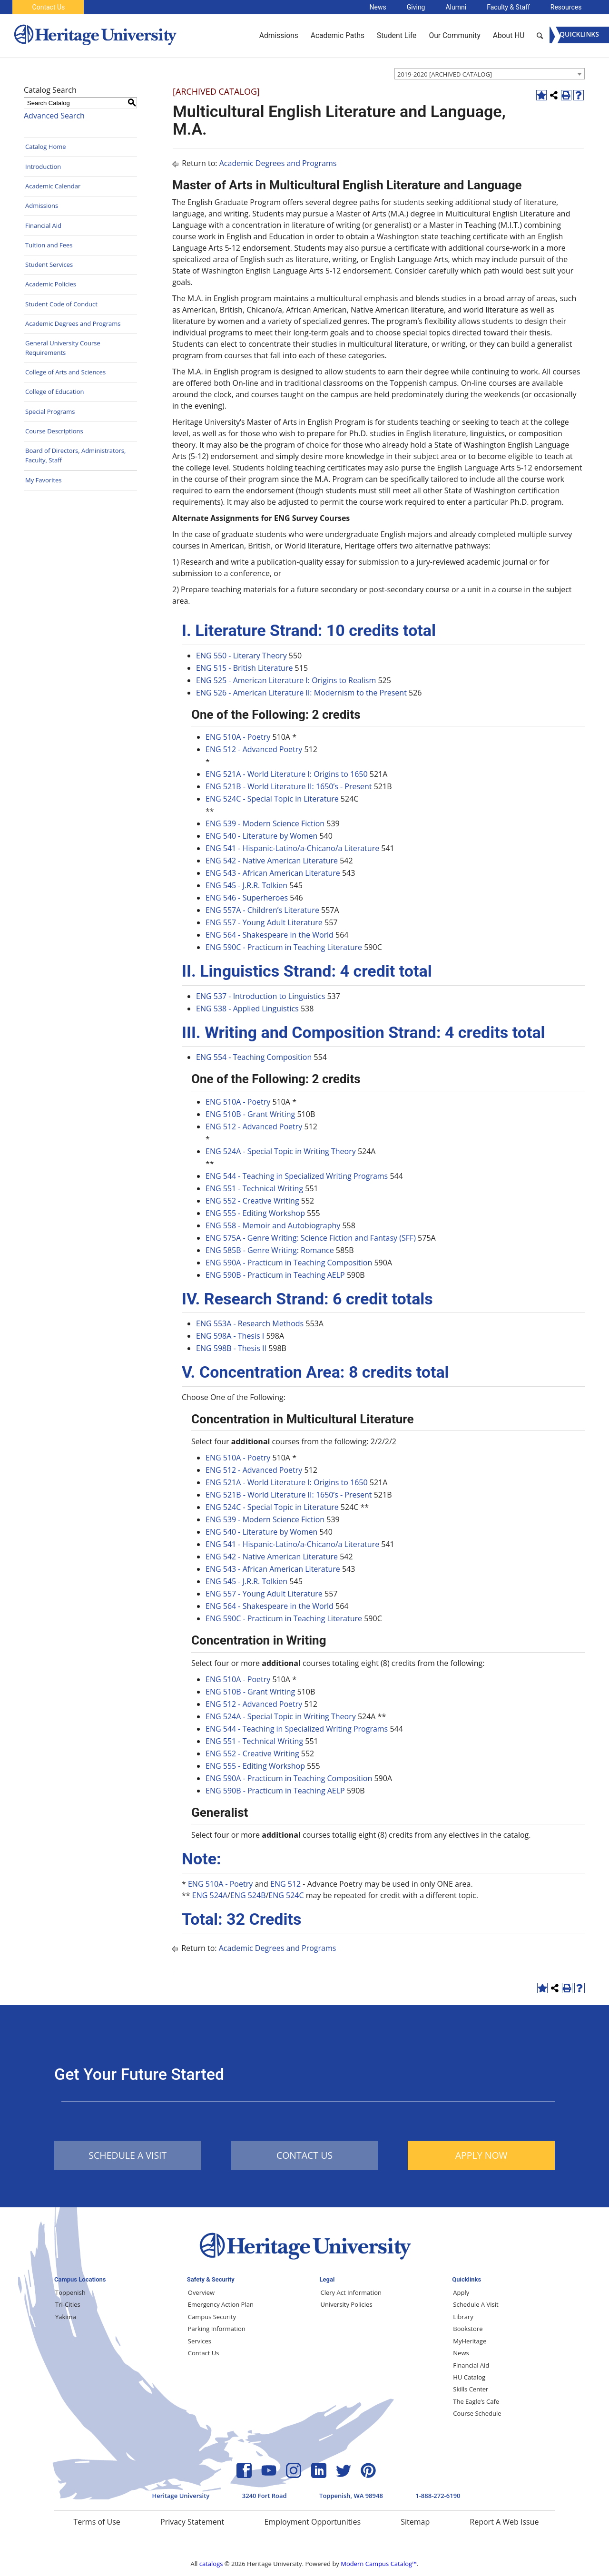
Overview (201, 2292)
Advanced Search (54, 115)
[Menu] (579, 35)
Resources (566, 7)
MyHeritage (469, 2341)
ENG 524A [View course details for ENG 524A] (209, 1895)
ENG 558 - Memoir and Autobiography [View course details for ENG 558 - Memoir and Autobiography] (273, 1225)
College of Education (54, 391)
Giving (416, 7)
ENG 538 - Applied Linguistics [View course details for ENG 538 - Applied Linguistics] (247, 1008)
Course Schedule (477, 2413)
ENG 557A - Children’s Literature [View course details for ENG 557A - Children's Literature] (262, 910)
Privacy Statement (192, 2522)
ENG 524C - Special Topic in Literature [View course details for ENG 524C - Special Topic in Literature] (272, 798)
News (378, 7)
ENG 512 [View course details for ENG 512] (285, 1884)
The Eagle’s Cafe (476, 2401)
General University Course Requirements (62, 348)
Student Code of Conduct (61, 304)
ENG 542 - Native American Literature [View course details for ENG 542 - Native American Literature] (272, 860)
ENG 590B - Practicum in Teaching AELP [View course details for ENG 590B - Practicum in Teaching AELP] (275, 1275)
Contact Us (48, 7)
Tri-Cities (67, 2304)
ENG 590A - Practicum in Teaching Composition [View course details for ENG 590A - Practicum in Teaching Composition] (289, 1262)
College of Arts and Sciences (65, 372)
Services (199, 2341)
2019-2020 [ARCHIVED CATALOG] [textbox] (444, 74)
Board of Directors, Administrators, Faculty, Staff (75, 455)
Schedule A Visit (475, 2304)
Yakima (65, 2316)
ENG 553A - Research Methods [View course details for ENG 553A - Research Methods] (250, 1323)
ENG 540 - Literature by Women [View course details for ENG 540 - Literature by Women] (261, 836)
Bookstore (467, 2328)
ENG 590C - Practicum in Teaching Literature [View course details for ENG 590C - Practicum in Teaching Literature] (284, 947)
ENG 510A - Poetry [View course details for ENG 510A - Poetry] (238, 737)
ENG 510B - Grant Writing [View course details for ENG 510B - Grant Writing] (250, 1114)
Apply (461, 2292)
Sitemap (415, 2522)
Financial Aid (43, 225)
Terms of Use (96, 2522)
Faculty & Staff (508, 7)
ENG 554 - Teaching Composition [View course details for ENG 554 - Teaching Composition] (254, 1057)
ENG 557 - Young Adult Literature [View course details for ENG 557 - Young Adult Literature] (264, 922)
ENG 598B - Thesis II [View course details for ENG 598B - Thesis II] (231, 1348)
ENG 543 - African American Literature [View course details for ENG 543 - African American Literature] (273, 873)
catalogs (211, 2563)
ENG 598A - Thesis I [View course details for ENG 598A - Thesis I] (230, 1336)
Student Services (49, 264)
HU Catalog (469, 2377)
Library (463, 2316)
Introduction (43, 166)
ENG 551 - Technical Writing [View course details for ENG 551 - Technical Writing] (254, 1188)
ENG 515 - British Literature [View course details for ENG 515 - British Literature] (244, 668)
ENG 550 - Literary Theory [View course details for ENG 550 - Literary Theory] (241, 655)
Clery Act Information (351, 2292)
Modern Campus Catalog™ (379, 2563)
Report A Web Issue (504, 2522)
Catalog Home (45, 146)
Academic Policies (50, 284)
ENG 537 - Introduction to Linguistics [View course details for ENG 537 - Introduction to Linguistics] (260, 996)
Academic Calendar (52, 186)
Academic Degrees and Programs (72, 323)
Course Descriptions (54, 431)
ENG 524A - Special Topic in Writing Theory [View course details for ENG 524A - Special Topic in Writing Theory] (281, 1151)
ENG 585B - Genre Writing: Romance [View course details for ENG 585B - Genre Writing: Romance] (270, 1250)
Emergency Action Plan (221, 2304)
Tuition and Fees (49, 245)
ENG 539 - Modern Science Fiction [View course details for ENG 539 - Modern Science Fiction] (265, 823)
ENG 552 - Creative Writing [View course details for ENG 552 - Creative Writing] (252, 1200)
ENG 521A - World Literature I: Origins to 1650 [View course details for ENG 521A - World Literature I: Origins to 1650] (287, 774)
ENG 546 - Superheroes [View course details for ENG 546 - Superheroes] (247, 897)
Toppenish (70, 2292)
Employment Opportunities (312, 2522)
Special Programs (50, 411)
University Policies (347, 2304)
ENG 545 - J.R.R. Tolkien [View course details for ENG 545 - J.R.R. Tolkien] (246, 885)
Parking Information (217, 2328)
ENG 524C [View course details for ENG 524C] (286, 1895)
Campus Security (212, 2316)
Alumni (455, 7)
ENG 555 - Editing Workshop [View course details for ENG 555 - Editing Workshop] (255, 1213)
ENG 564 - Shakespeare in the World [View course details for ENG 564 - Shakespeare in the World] (270, 935)
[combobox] (489, 73)
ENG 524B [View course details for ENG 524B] (248, 1895)
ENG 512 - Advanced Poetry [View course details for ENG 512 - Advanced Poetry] (254, 749)
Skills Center (470, 2389)
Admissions (41, 205)
